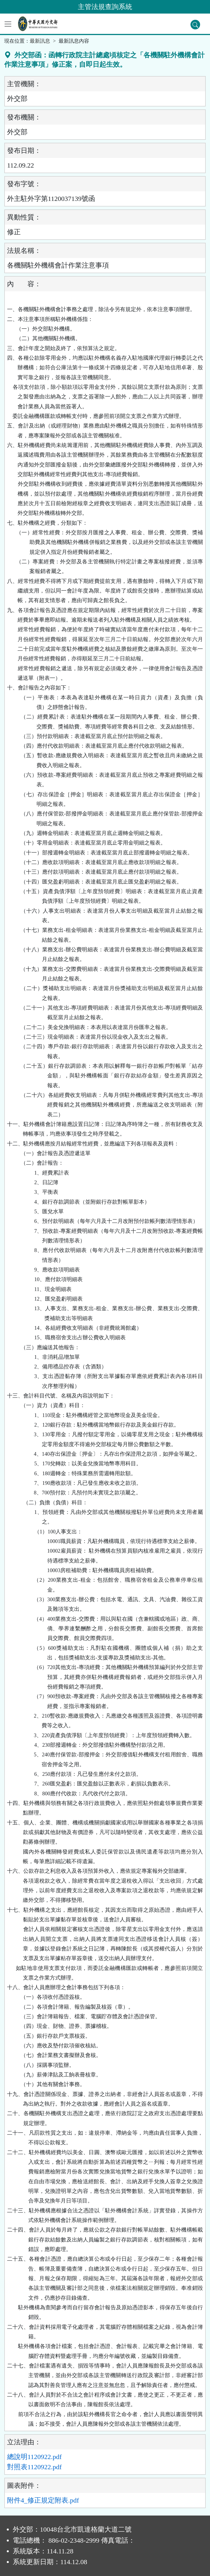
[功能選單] (7, 24)
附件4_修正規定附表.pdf (43, 2500)
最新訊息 (40, 41)
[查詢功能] (195, 24)
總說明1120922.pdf (34, 2456)
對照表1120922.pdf (34, 2467)
